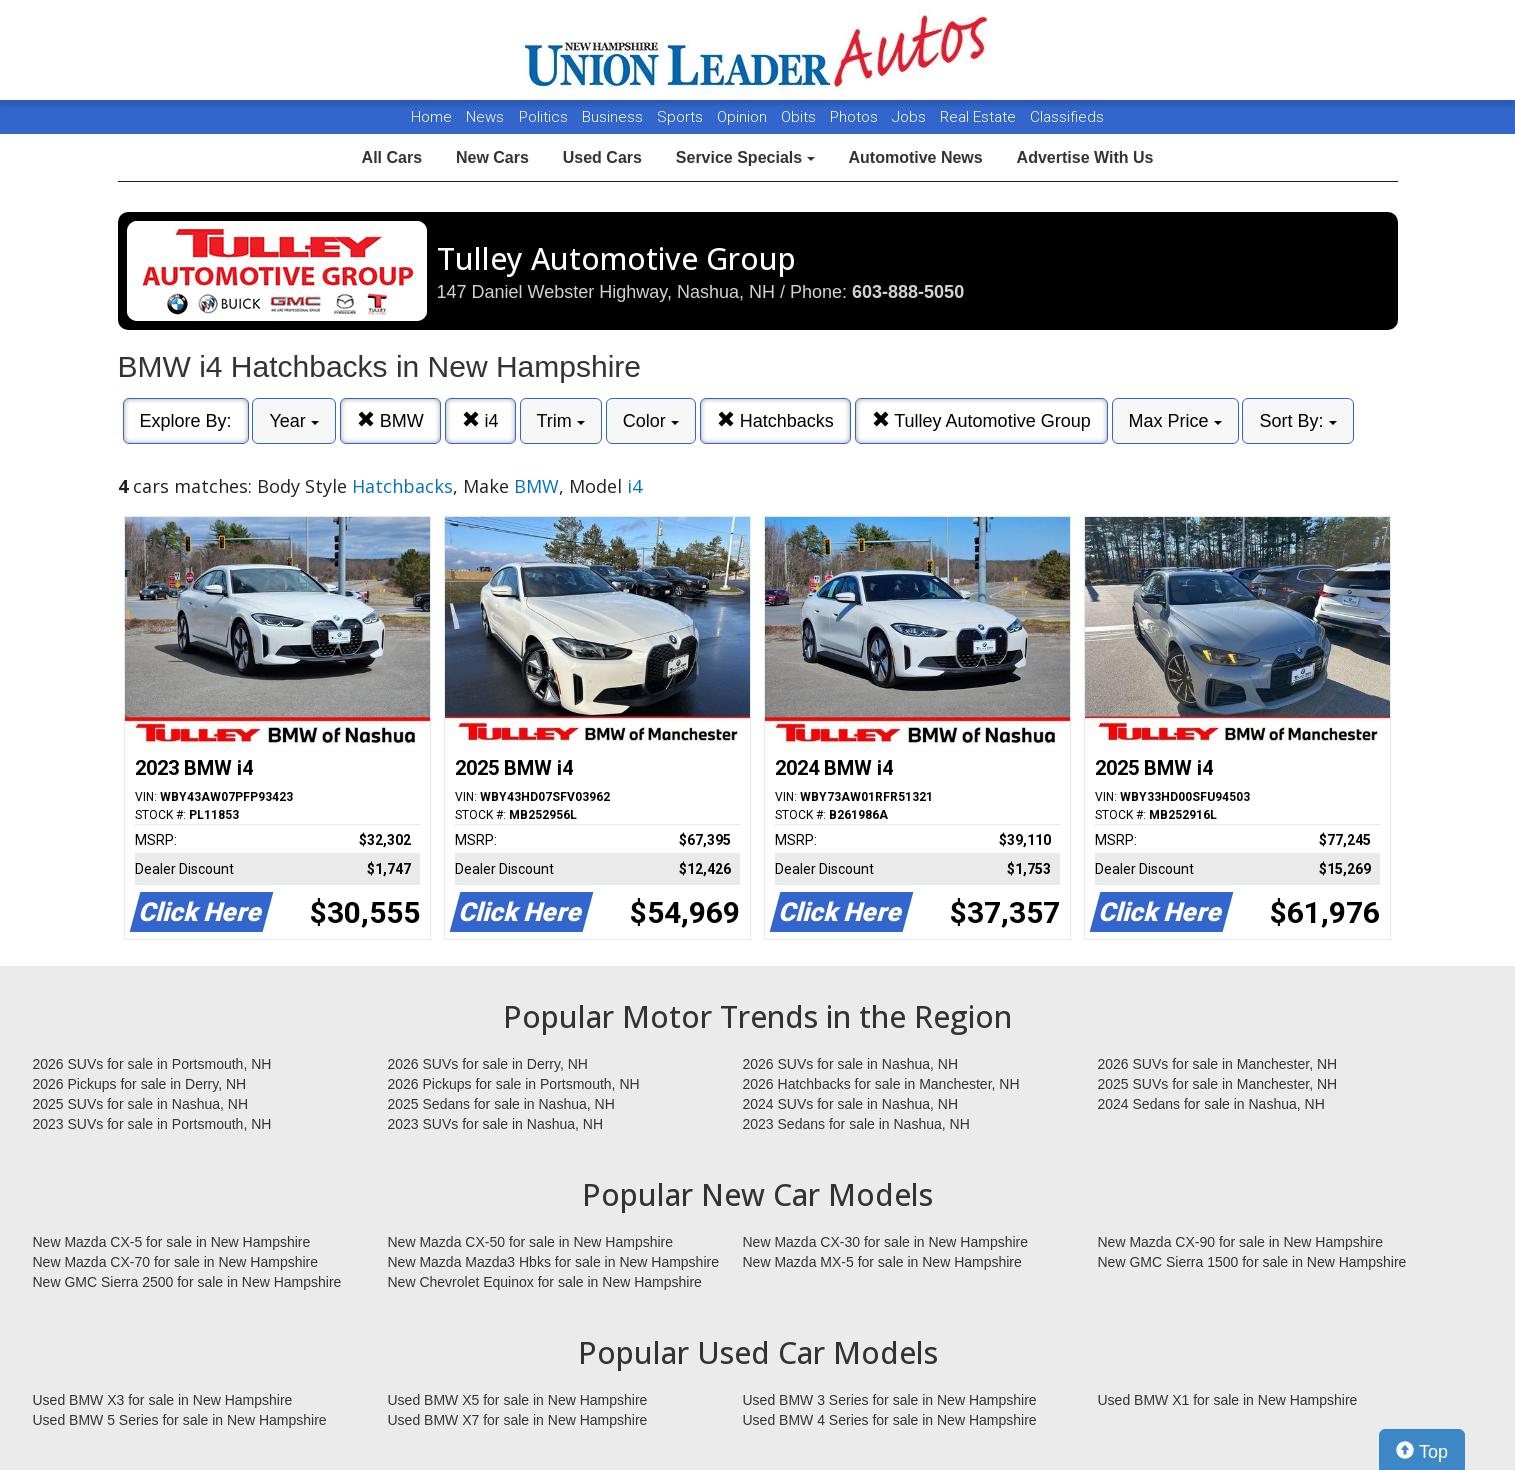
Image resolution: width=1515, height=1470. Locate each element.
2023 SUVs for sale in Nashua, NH (496, 1124)
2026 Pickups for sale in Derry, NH (140, 1084)
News (485, 117)
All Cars (392, 157)
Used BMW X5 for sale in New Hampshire (518, 1400)
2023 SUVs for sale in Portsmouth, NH (152, 1124)
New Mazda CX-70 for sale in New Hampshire (176, 1262)
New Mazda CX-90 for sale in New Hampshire (1241, 1242)
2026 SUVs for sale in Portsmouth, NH (152, 1064)
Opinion (744, 117)
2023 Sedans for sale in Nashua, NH (856, 1124)
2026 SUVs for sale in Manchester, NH (1218, 1064)
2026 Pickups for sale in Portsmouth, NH (514, 1084)
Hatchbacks (775, 420)
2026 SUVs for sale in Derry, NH (488, 1064)
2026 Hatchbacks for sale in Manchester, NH (881, 1084)
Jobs (911, 117)
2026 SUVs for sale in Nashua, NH (851, 1064)
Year (293, 421)
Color (651, 421)
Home (431, 117)
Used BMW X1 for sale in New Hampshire (1228, 1400)
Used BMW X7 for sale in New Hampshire (518, 1420)
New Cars (492, 157)
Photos (856, 117)
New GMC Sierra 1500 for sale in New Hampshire (1252, 1262)
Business (614, 117)
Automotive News (915, 157)
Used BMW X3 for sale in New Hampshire (163, 1400)
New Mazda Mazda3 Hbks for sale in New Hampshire (553, 1262)
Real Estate (980, 117)
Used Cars (602, 157)
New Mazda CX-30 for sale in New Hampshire (886, 1242)
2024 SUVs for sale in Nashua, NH (851, 1104)
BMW (390, 420)
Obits (800, 117)
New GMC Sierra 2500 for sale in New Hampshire (187, 1282)
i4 (480, 420)
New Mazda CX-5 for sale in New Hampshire (172, 1242)
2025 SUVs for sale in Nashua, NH (141, 1104)
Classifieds (1067, 117)
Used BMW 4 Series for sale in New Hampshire (890, 1420)
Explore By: (186, 421)
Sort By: (1297, 421)
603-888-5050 (908, 292)
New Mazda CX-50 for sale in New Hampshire (531, 1242)
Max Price (1175, 421)
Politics (543, 117)
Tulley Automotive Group (981, 420)
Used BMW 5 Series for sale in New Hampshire (180, 1420)
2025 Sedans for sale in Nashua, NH (501, 1104)
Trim (561, 421)
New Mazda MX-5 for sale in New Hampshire (882, 1262)
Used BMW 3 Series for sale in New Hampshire (890, 1400)
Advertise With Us (1085, 157)
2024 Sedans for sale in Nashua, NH (1211, 1104)
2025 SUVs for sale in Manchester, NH (1218, 1084)
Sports (682, 117)
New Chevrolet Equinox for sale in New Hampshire (545, 1282)
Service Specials (745, 157)
